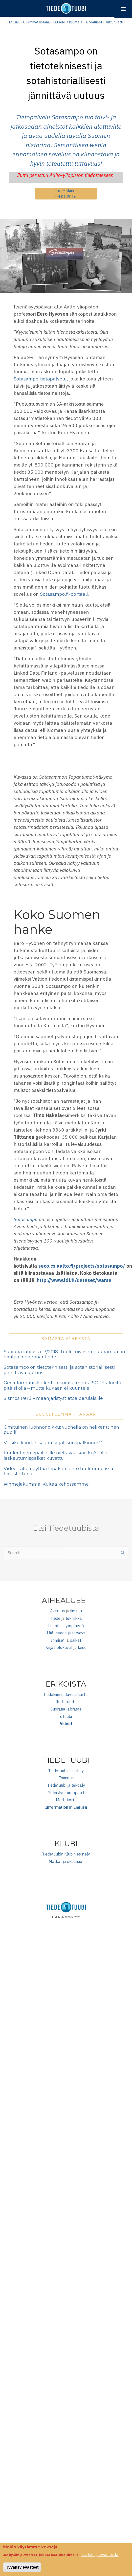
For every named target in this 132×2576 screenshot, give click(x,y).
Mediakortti (66, 1799)
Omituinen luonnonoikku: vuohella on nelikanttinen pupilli (61, 1429)
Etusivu (14, 22)
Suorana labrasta (66, 1709)
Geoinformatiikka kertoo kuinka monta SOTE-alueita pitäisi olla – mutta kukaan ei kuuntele (62, 1385)
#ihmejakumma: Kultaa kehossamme (46, 1484)
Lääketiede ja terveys (66, 1632)
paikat (75, 1640)
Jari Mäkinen (66, 190)
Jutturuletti (114, 22)
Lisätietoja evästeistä (99, 2558)
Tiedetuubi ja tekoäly (66, 1785)
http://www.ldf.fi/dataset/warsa (74, 1280)
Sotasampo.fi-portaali (64, 594)
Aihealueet (94, 22)
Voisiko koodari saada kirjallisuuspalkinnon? (53, 1442)
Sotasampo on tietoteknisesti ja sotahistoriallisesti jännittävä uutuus (59, 1370)
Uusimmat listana (36, 22)
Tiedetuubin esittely (66, 1770)
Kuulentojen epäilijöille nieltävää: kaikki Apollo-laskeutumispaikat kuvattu (56, 1455)
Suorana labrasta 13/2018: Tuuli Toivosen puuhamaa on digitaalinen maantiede (64, 1354)
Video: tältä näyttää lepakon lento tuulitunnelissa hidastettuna (58, 1471)
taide (82, 1647)
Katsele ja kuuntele (68, 22)
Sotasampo (26, 1219)
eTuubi (66, 1716)
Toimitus (66, 1777)
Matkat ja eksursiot (66, 1861)
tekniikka (74, 1618)
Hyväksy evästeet (21, 2571)
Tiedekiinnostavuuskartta (66, 1694)
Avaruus (57, 1610)
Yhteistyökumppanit (66, 1792)
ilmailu (76, 1610)
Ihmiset (58, 1640)
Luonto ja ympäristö (66, 1625)
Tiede (55, 1618)
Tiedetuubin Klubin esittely (66, 1854)
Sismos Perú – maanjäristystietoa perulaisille (53, 1398)
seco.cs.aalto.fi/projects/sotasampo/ (81, 1266)
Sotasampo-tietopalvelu (40, 379)
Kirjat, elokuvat (58, 1647)
